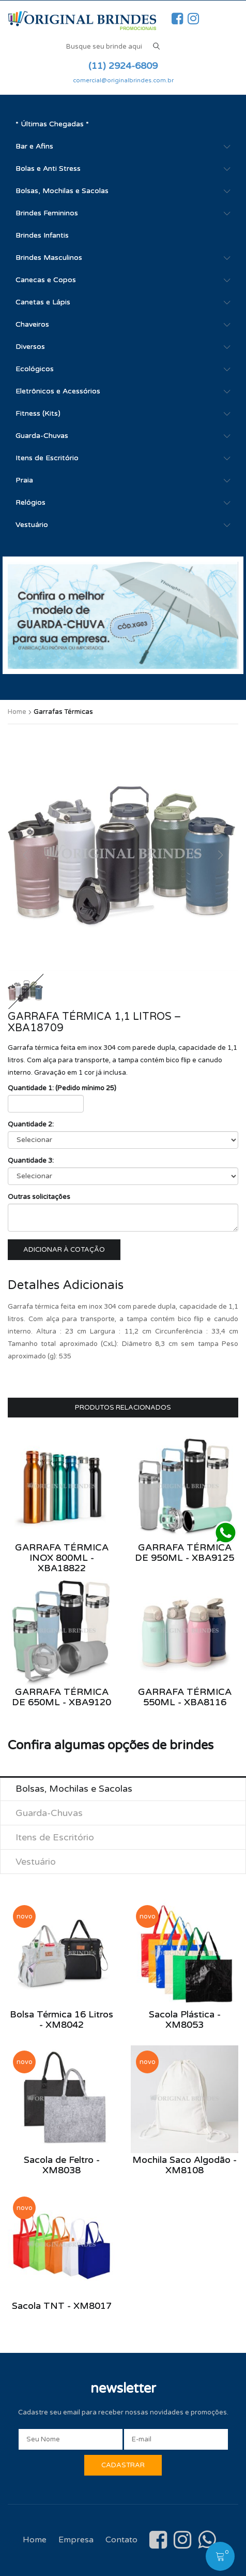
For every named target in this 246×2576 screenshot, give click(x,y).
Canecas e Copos (46, 279)
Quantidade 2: (31, 1124)
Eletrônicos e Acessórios (58, 391)
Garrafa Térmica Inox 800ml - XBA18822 (62, 1558)
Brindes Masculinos (49, 257)
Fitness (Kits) (38, 413)
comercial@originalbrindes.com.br (123, 80)
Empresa (76, 2540)
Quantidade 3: (31, 1161)
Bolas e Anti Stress (48, 168)
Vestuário (32, 524)
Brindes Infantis (42, 235)
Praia (24, 480)
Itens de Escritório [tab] (55, 1837)
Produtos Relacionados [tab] (123, 1407)
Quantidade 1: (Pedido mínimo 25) (62, 1088)
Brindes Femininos (47, 213)
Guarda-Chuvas (42, 435)
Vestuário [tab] (36, 1861)
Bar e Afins (34, 146)
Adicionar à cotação (64, 1250)
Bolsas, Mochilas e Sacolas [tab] (74, 1788)
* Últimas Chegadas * (52, 124)
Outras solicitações (39, 1197)
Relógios (30, 502)
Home (17, 712)
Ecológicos (35, 368)
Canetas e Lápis (43, 302)
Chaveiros (32, 324)
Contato (121, 2540)
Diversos (30, 346)
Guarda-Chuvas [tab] (49, 1813)
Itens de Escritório (47, 457)
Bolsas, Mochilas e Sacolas (62, 190)
